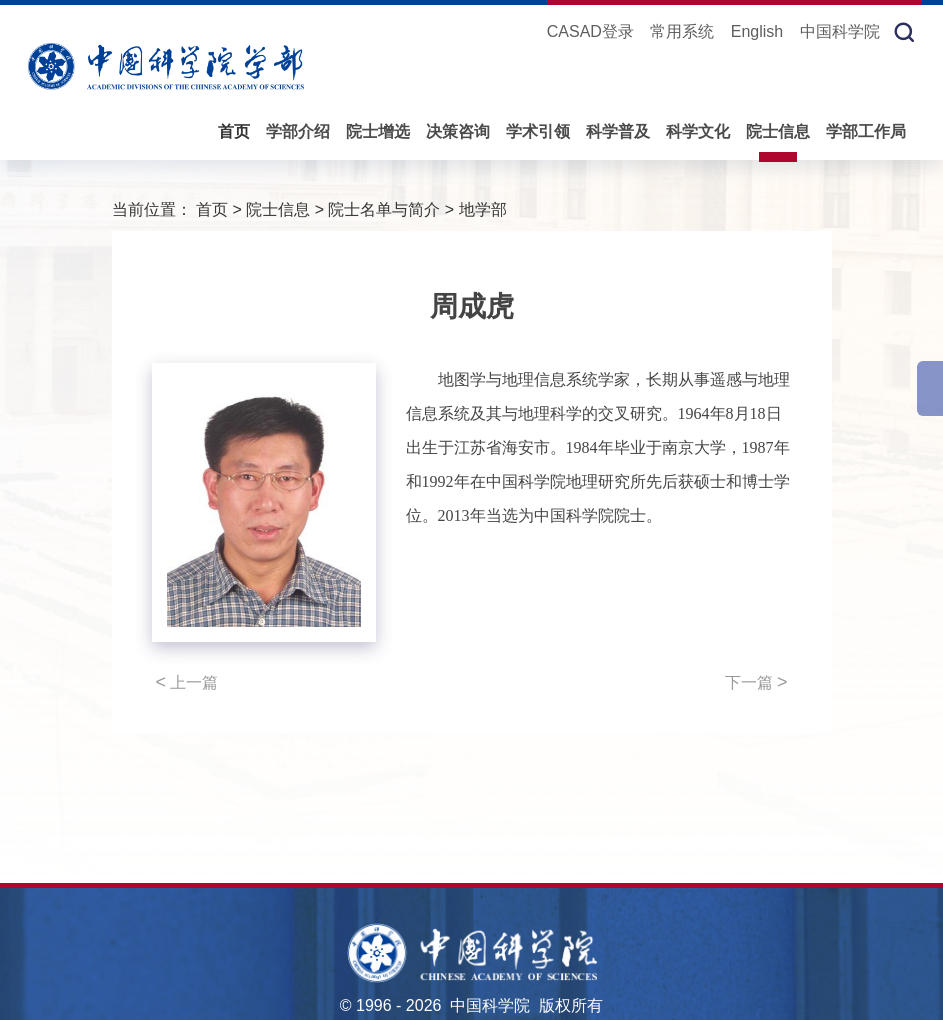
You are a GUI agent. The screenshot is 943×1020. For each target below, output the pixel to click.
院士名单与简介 (384, 209)
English (757, 31)
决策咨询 (458, 131)
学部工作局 (866, 131)
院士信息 (778, 131)
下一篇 (756, 682)
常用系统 (682, 31)
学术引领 (538, 131)
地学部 (483, 209)
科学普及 (618, 131)
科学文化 (698, 131)
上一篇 (187, 682)
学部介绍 (298, 131)
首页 (234, 131)
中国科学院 (840, 31)
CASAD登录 (590, 31)
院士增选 (378, 131)
